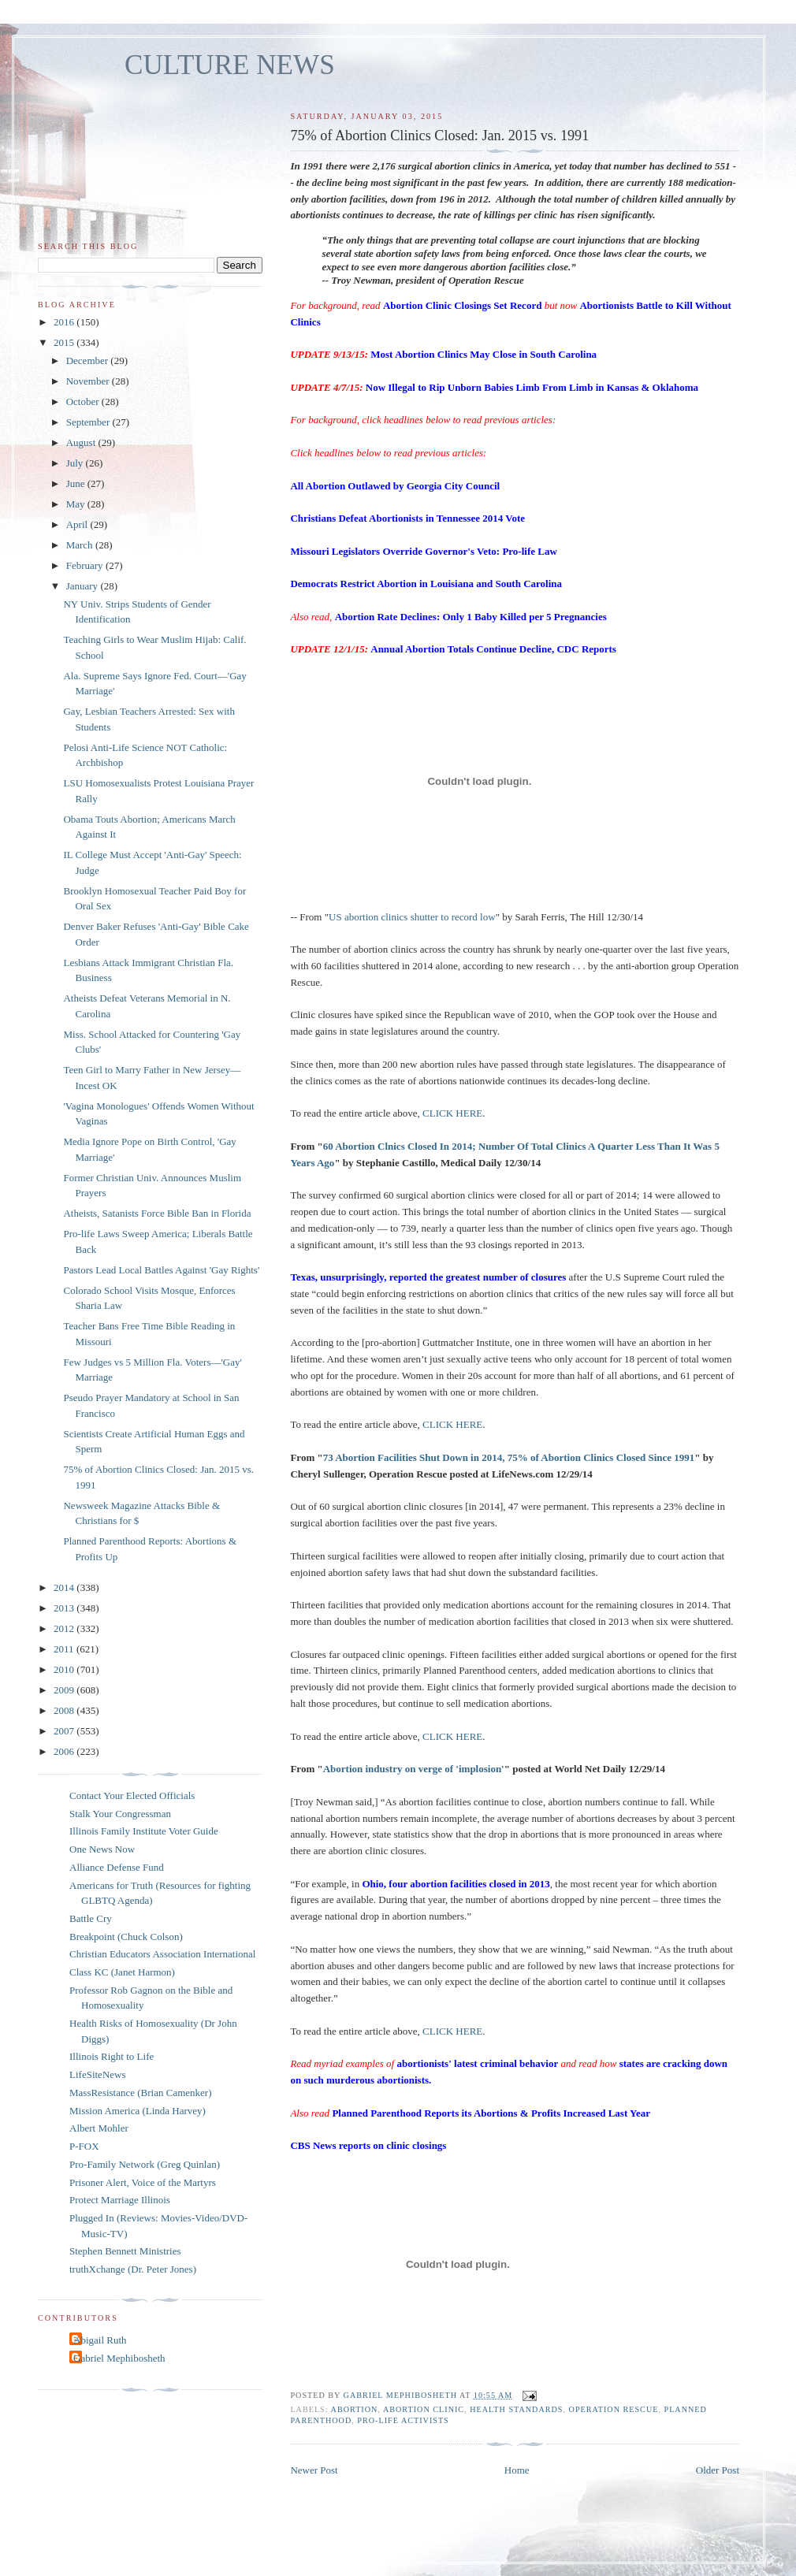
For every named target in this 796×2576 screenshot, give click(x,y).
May (76, 504)
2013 (65, 1608)
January (83, 586)
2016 (65, 322)
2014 (65, 1587)
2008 (65, 1710)
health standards (516, 2409)
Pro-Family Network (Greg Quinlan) (144, 2164)
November (89, 381)
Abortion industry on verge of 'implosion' (413, 1769)
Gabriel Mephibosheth (119, 2358)
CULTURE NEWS (230, 65)
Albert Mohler (98, 2128)
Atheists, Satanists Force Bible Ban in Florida (157, 1213)
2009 (65, 1690)
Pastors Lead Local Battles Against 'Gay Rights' (161, 1270)
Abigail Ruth (100, 2340)
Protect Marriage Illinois (119, 2200)
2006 (65, 1751)
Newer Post (313, 2470)
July (76, 463)
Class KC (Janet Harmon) (122, 1972)
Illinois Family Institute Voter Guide (143, 1831)
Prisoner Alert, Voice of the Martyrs (142, 2182)
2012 (65, 1628)
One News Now (102, 1849)
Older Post (717, 2470)
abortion (354, 2409)
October (84, 401)
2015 (65, 342)
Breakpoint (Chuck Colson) (126, 1936)
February (86, 565)
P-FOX (84, 2146)
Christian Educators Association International (162, 1954)
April (78, 524)
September (89, 422)
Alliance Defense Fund (116, 1867)
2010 (65, 1669)
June (76, 483)
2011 (65, 1649)
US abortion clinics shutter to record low (412, 917)
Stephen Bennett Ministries (125, 2251)
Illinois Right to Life (111, 2056)
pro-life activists (402, 2420)
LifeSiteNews (97, 2074)
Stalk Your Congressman (120, 1814)
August (82, 442)
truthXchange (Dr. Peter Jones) (132, 2269)
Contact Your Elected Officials (132, 1795)
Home (517, 2470)
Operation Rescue (614, 2409)
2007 (65, 1731)
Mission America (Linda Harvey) (137, 2111)
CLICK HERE (452, 1113)
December (88, 360)
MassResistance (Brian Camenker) (140, 2092)
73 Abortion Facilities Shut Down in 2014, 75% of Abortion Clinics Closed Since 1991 (509, 1457)
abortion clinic (423, 2409)
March (80, 545)
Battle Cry (90, 1918)
